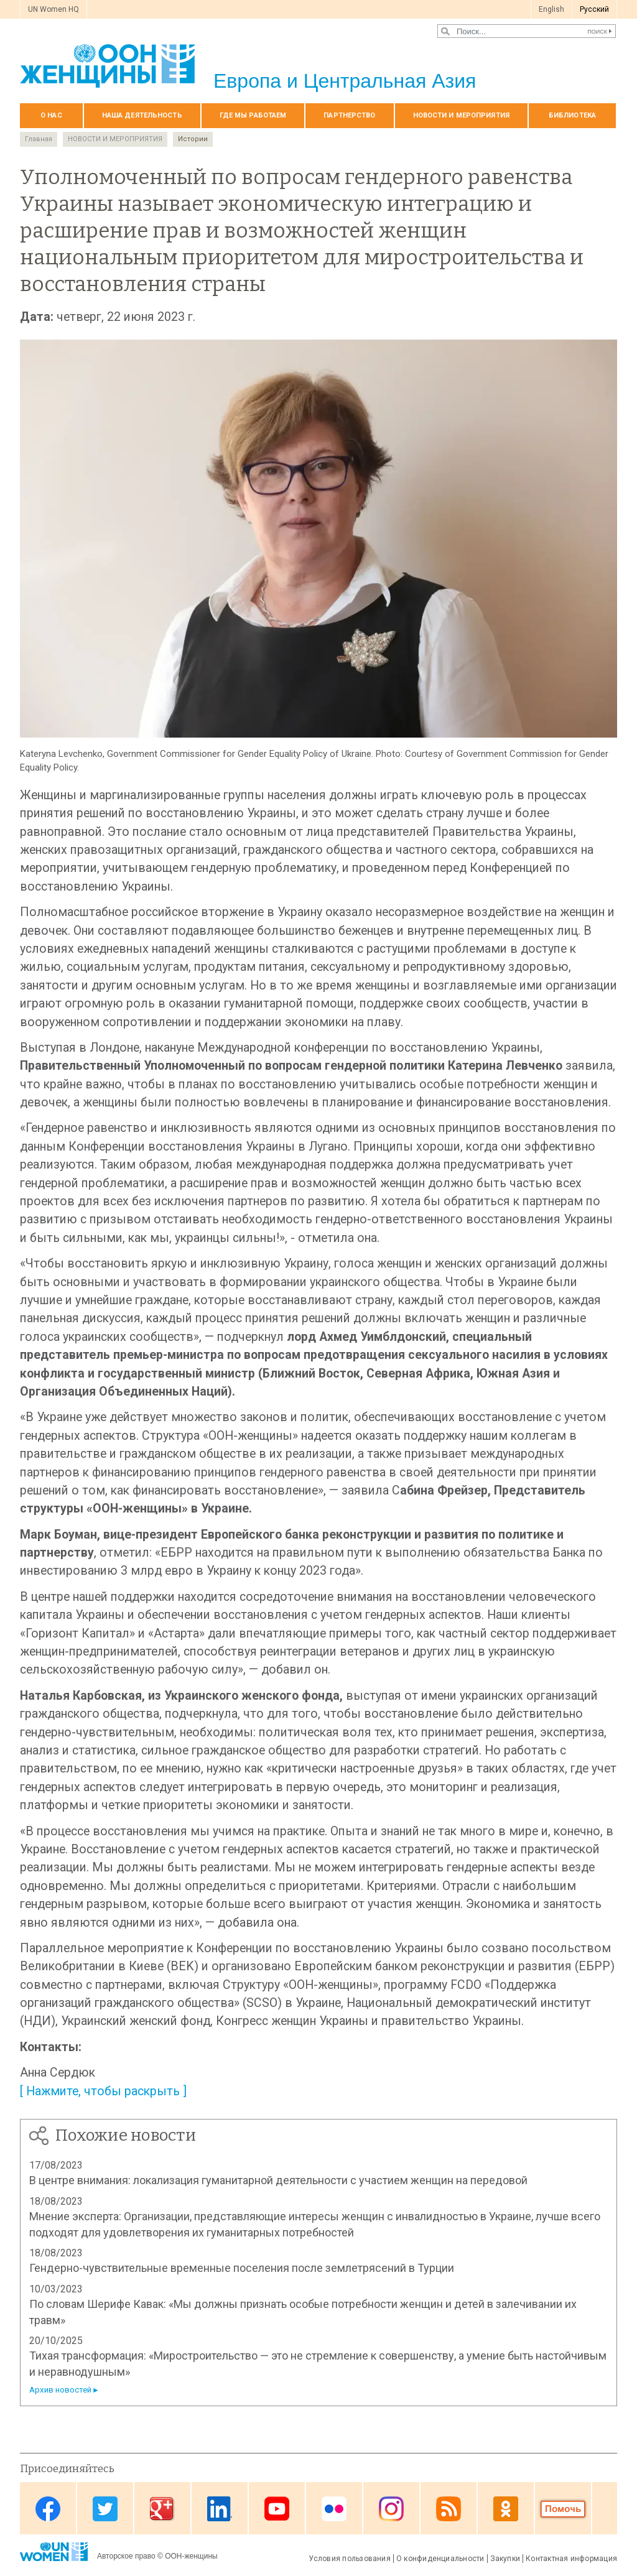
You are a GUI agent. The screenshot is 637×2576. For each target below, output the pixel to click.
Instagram (391, 2509)
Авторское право (126, 2556)
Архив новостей (60, 2389)
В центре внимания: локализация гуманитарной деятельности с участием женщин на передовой (278, 2180)
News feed (449, 2509)
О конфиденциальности (440, 2558)
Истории (193, 139)
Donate (563, 2509)
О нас (51, 115)
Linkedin (220, 2509)
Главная (38, 139)
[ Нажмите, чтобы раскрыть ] (103, 2091)
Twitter (105, 2509)
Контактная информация (571, 2558)
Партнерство (349, 115)
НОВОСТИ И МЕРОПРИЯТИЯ (461, 115)
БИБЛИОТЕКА (572, 115)
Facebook (48, 2509)
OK (506, 2509)
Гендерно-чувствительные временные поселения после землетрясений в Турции (241, 2267)
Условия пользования (350, 2558)
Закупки (505, 2558)
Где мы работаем (253, 115)
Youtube (277, 2509)
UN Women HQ (53, 9)
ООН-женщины (191, 2556)
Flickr (334, 2509)
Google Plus (162, 2509)
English (551, 9)
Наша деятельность (142, 115)
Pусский (594, 9)
